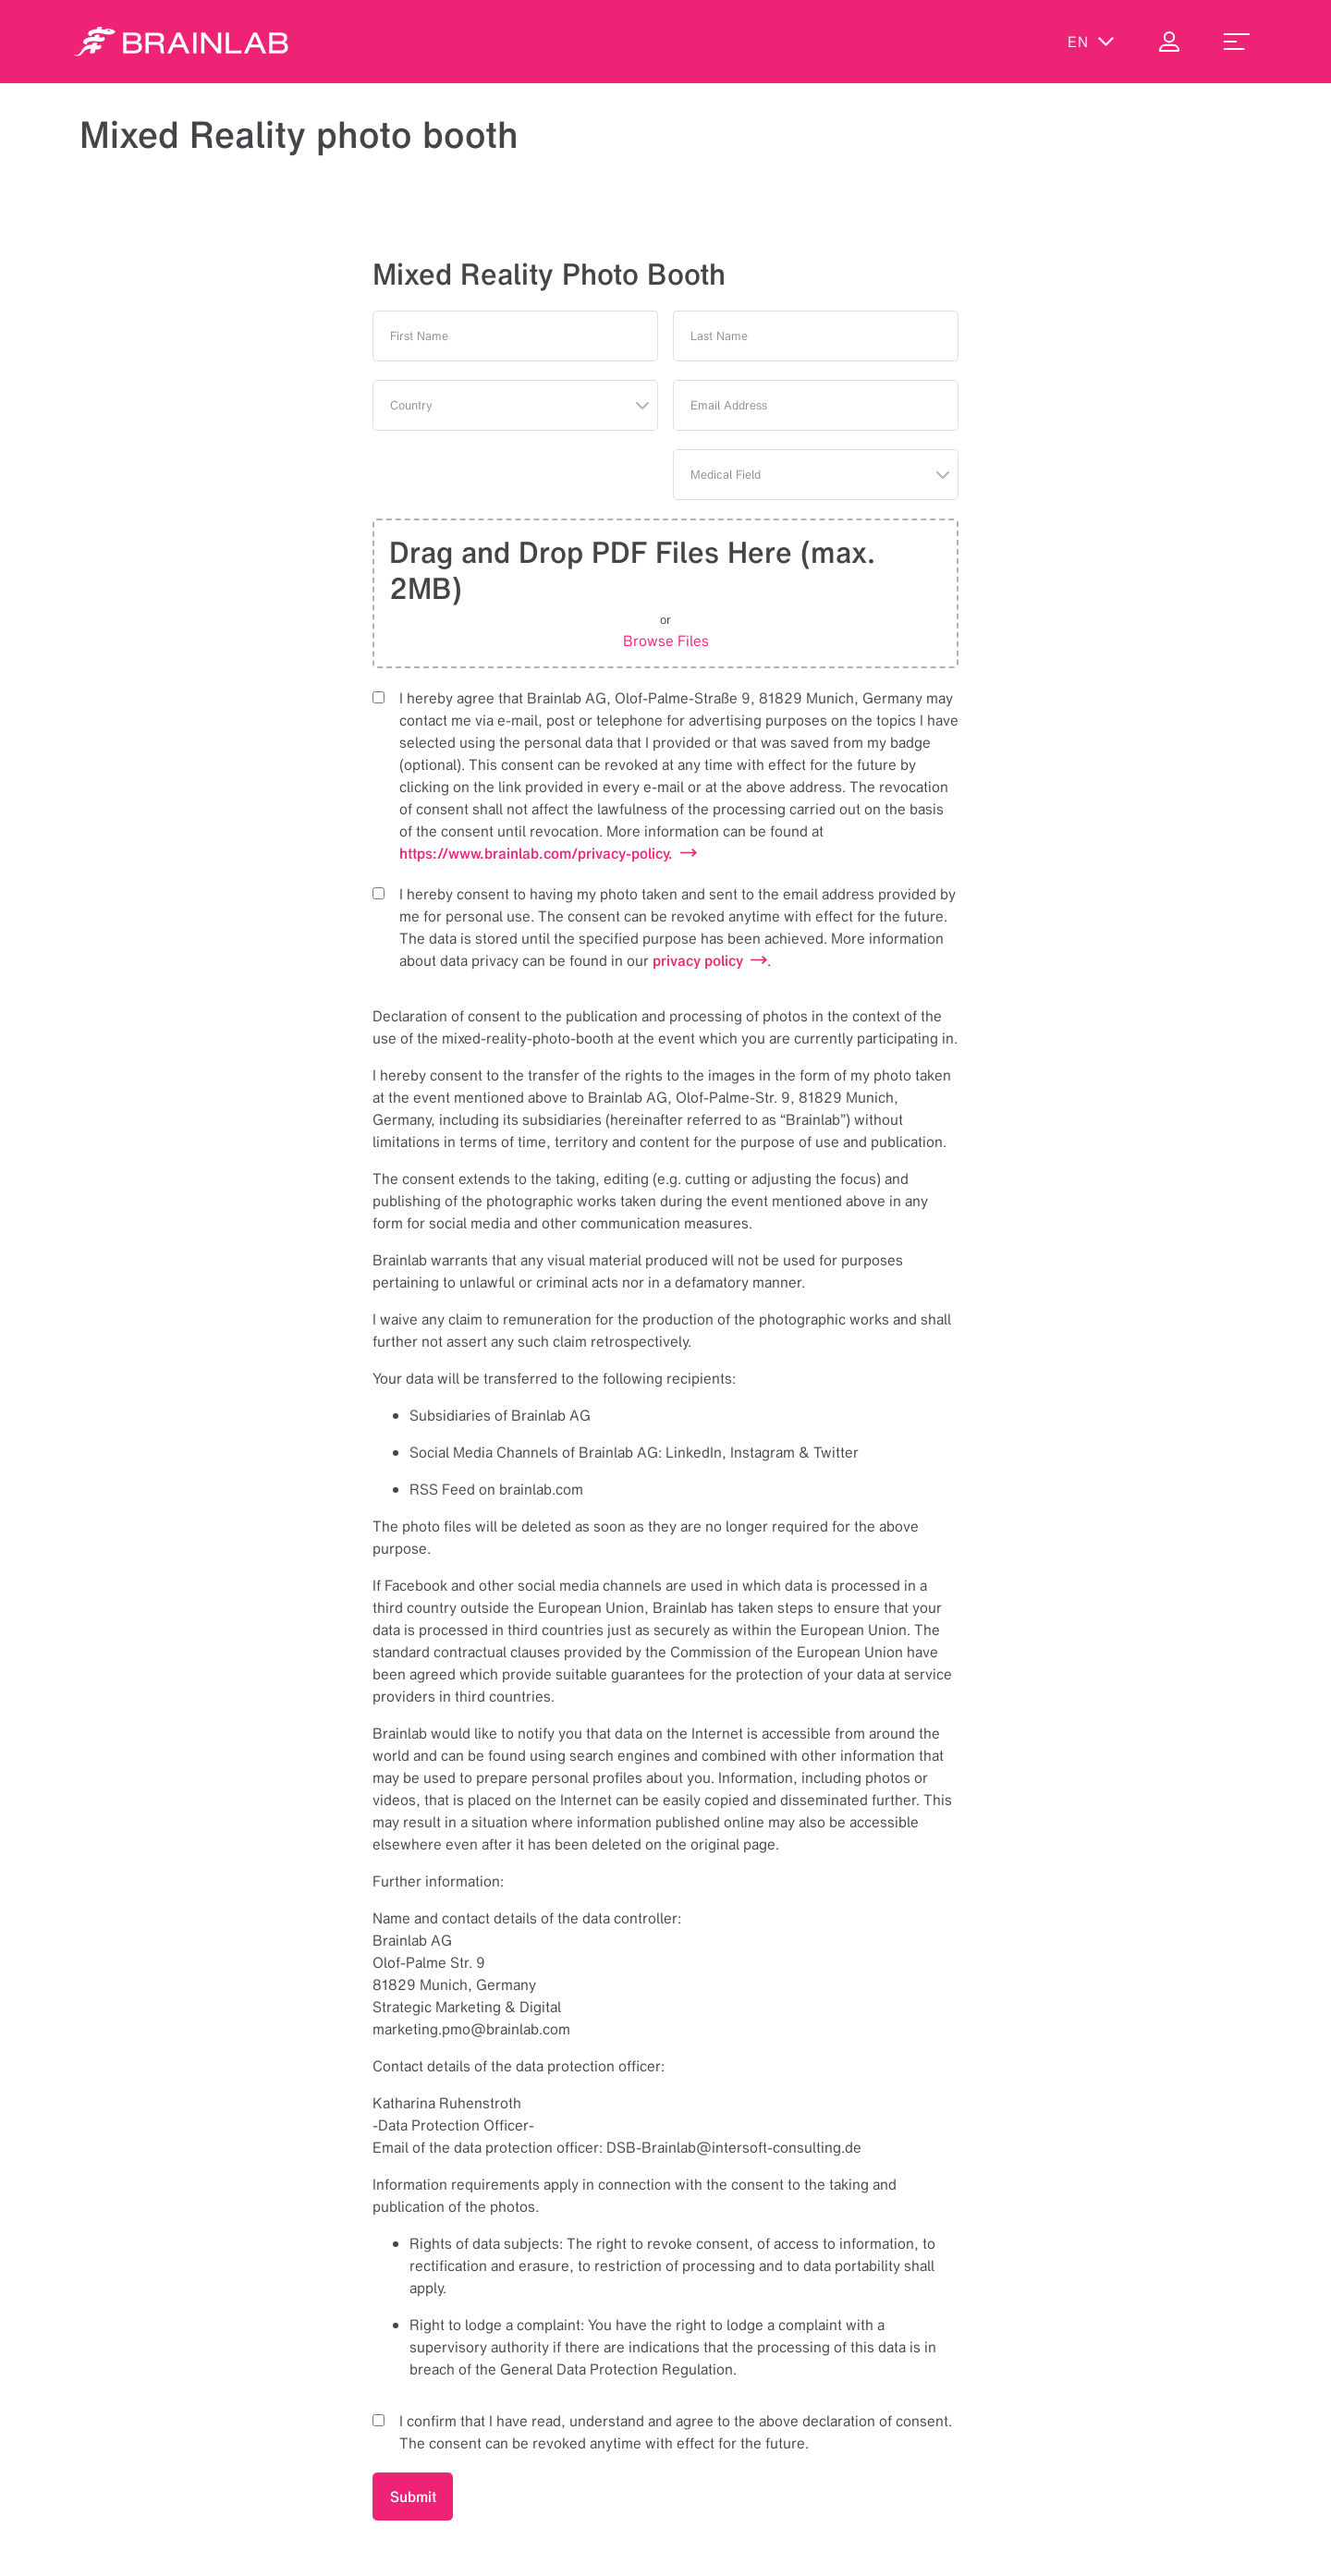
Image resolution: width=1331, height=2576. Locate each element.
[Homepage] (181, 41)
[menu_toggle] (1236, 41)
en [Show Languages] (1091, 41)
